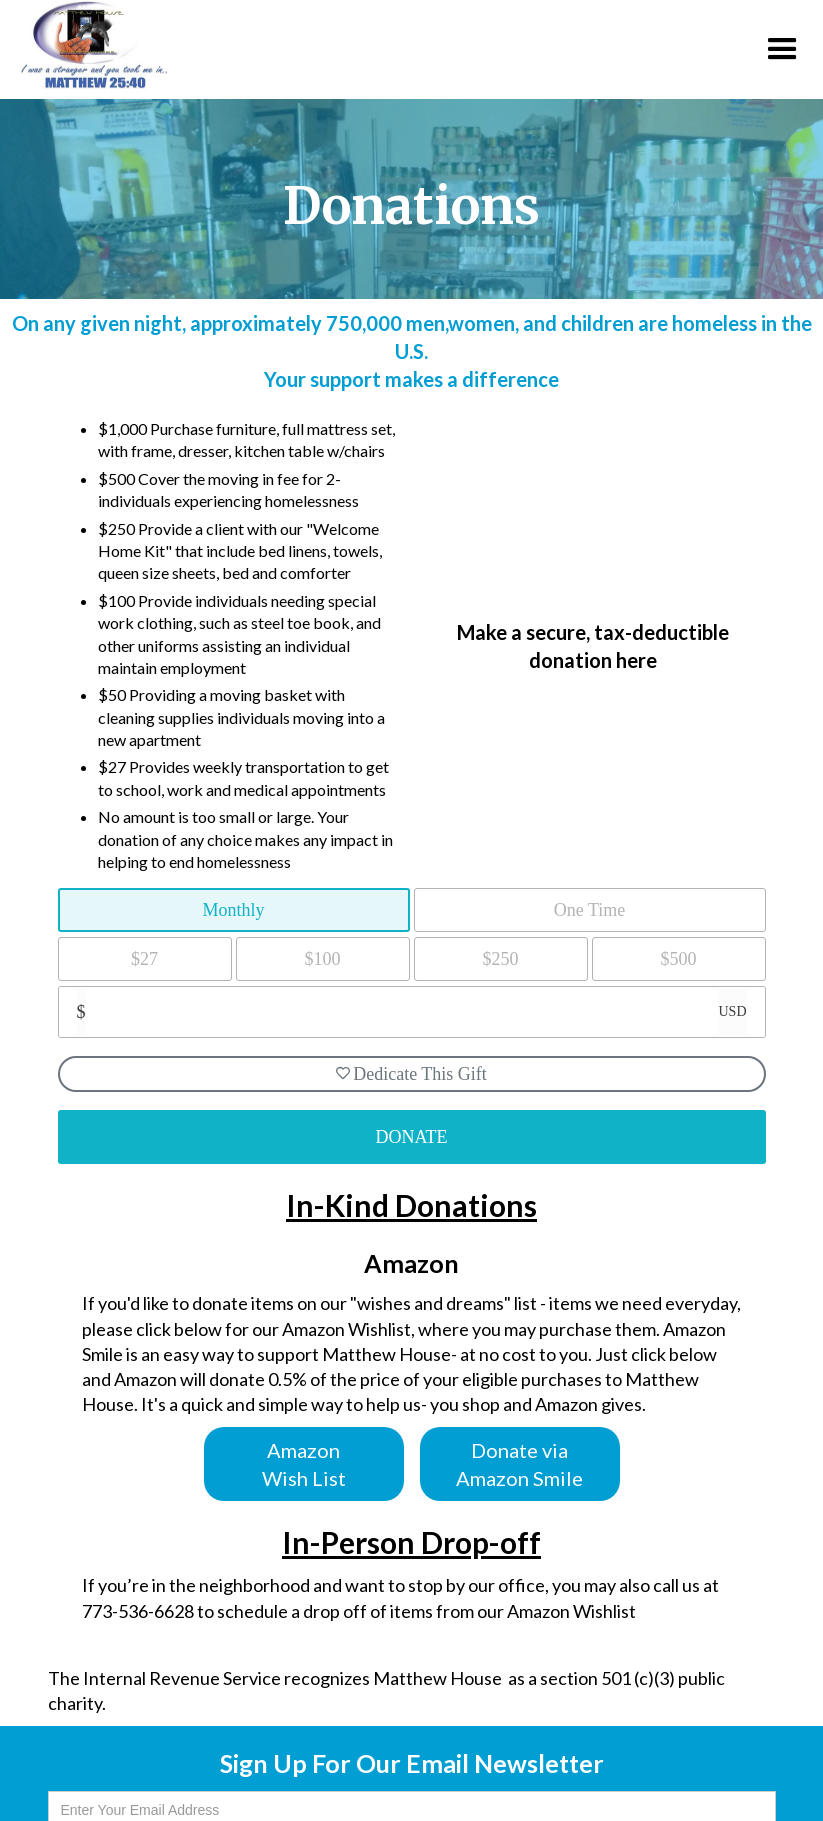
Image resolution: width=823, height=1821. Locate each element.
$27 (144, 959)
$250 (501, 959)
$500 (679, 959)
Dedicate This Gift (411, 1074)
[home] (84, 45)
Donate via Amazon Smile (519, 1464)
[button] (782, 49)
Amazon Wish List (304, 1464)
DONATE (412, 1137)
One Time (590, 910)
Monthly (233, 910)
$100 (323, 959)
